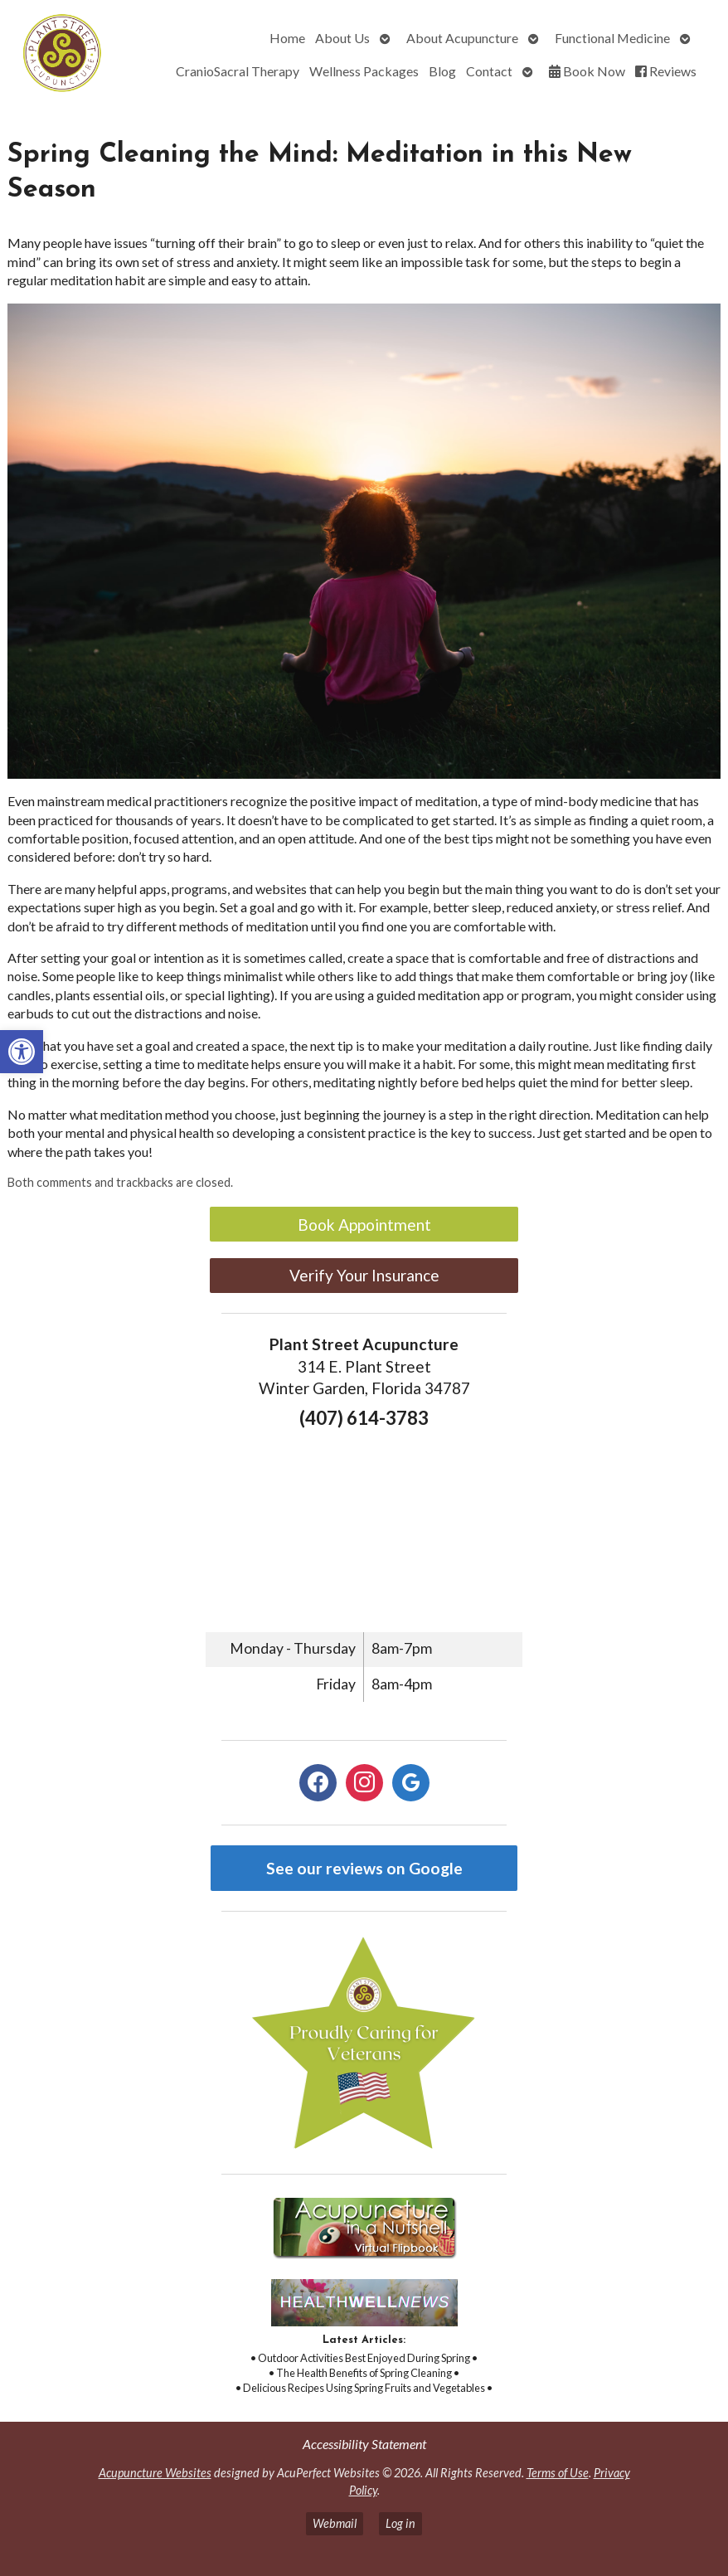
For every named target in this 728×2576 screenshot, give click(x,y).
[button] (21, 1051)
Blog (442, 71)
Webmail (335, 2523)
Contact (489, 71)
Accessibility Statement (364, 2444)
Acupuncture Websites (155, 2473)
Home (287, 38)
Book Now (587, 71)
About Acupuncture (462, 38)
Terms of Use (558, 2473)
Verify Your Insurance (364, 1275)
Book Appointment (364, 1224)
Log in (400, 2523)
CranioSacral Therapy (237, 71)
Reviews (665, 71)
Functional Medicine (612, 38)
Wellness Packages (364, 71)
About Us (342, 38)
